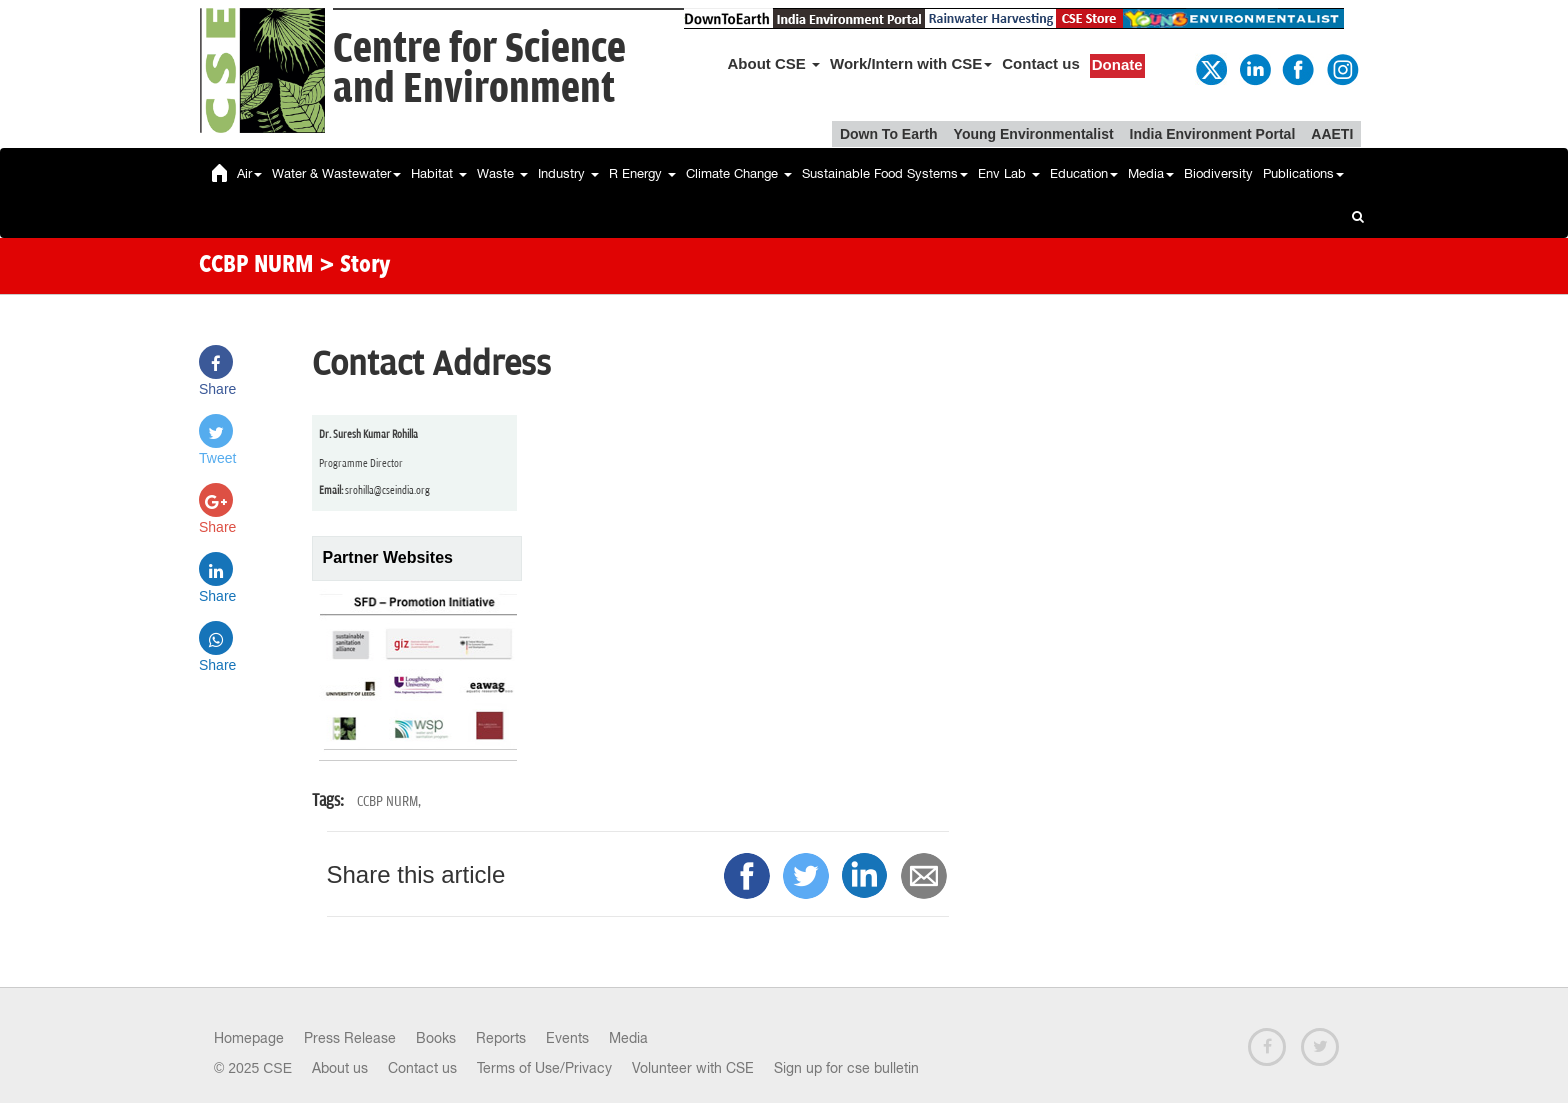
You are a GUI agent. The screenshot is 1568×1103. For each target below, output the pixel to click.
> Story (354, 266)
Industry (568, 173)
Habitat (439, 173)
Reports (501, 1038)
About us (340, 1068)
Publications (1303, 173)
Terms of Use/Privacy (544, 1068)
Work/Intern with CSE (911, 63)
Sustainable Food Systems (885, 173)
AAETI (1332, 134)
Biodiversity (1218, 173)
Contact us (1041, 63)
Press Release (350, 1038)
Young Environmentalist (1034, 134)
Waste (502, 173)
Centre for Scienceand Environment (479, 69)
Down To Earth (889, 134)
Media (1151, 173)
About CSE (774, 63)
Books (436, 1038)
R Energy (642, 173)
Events (567, 1038)
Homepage (249, 1038)
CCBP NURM (256, 266)
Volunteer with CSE (693, 1068)
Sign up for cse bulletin (846, 1068)
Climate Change (739, 173)
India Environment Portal (1213, 134)
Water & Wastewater (336, 173)
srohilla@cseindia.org (387, 490)
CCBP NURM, (389, 801)
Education (1084, 173)
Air (249, 173)
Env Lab (1009, 173)
